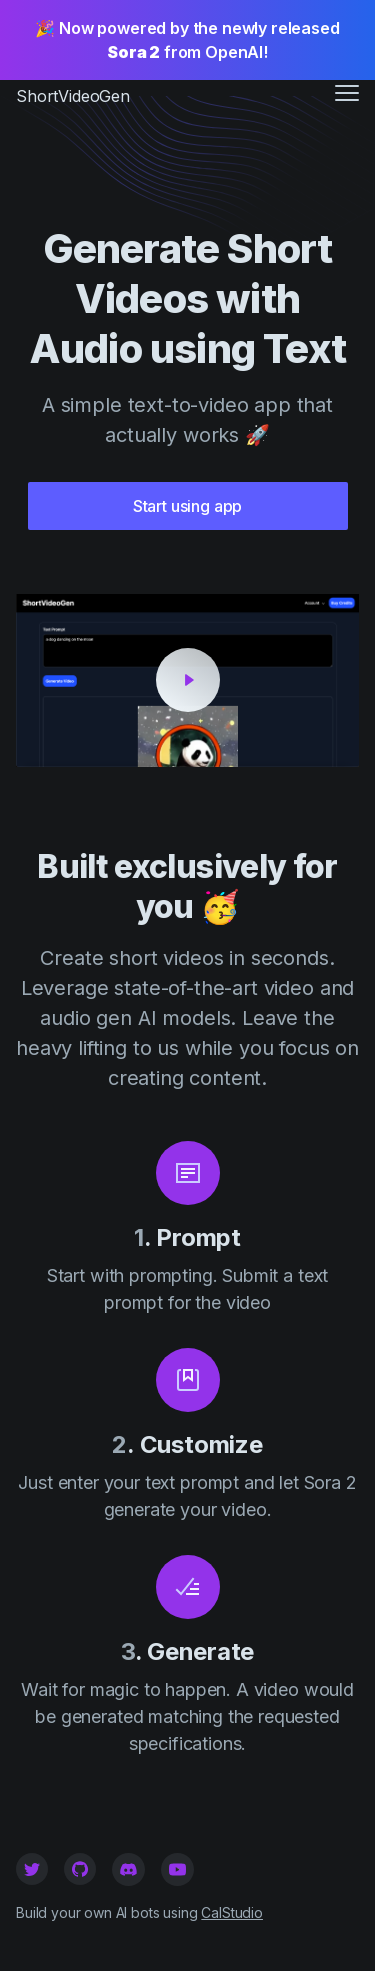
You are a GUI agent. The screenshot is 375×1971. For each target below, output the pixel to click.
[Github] (80, 1869)
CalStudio (232, 1912)
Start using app (188, 506)
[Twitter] (32, 1869)
